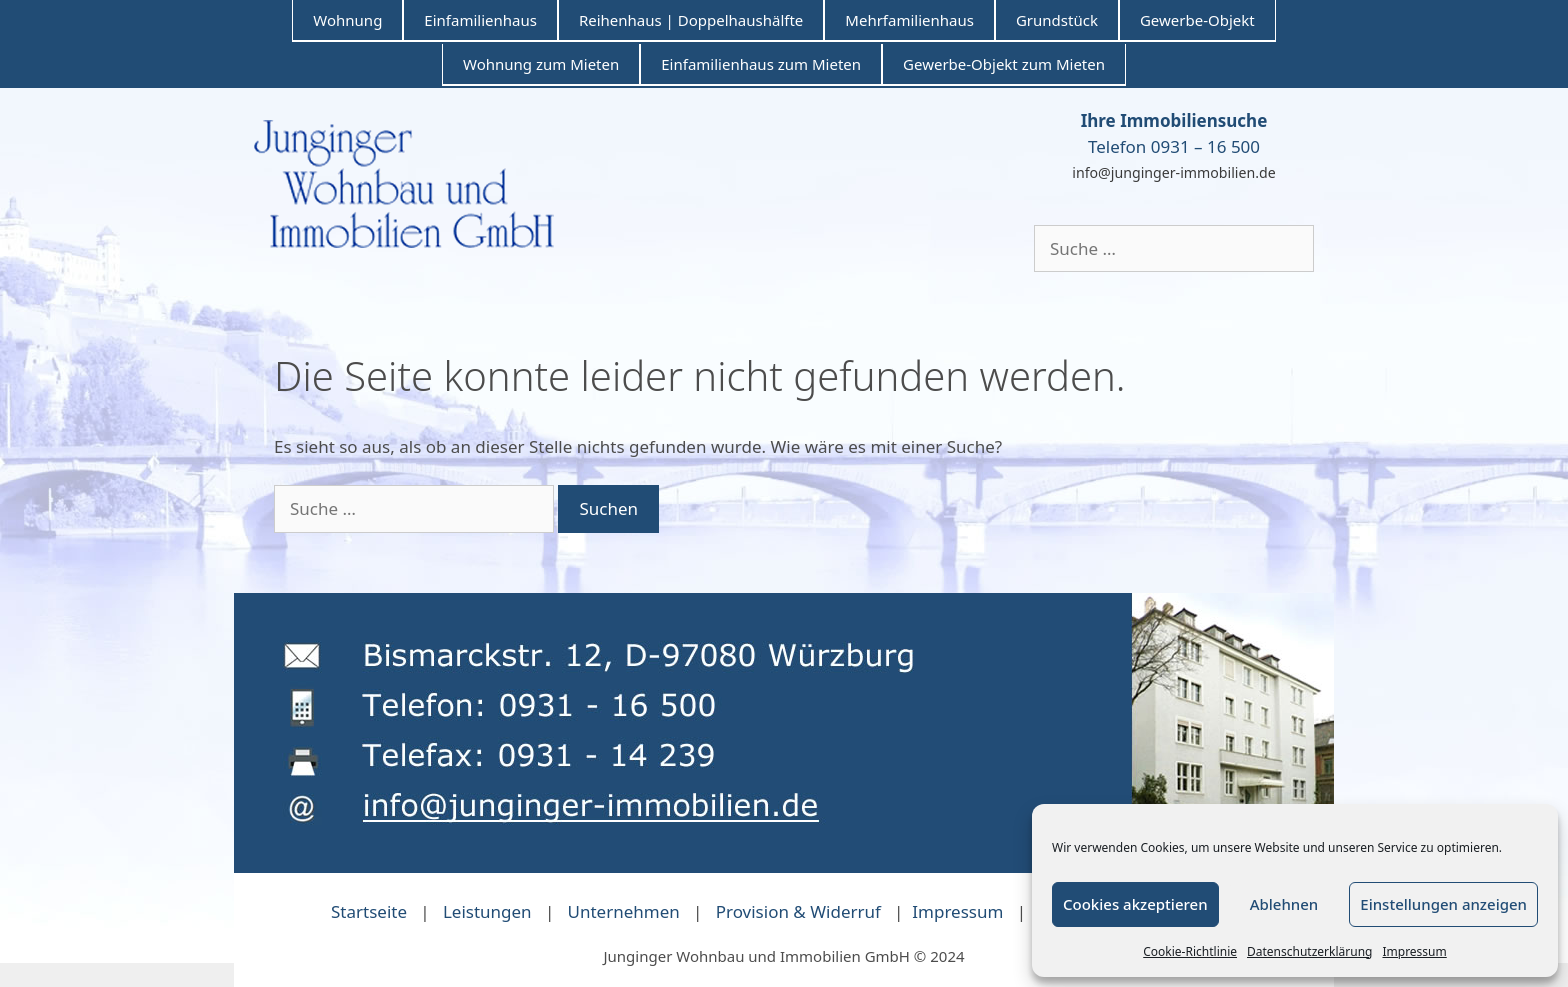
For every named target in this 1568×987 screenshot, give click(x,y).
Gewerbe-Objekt (1197, 20)
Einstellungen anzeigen (1443, 904)
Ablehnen (1284, 904)
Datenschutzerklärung (1309, 951)
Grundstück (1057, 20)
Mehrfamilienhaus (909, 20)
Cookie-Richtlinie (1190, 951)
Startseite (369, 911)
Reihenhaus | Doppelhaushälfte (691, 20)
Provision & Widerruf (798, 911)
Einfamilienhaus (480, 20)
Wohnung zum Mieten (541, 64)
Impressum (1414, 951)
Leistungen (487, 911)
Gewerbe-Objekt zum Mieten (1004, 64)
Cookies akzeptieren (1135, 904)
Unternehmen (624, 911)
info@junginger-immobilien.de (1173, 172)
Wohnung (347, 20)
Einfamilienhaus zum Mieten (761, 64)
